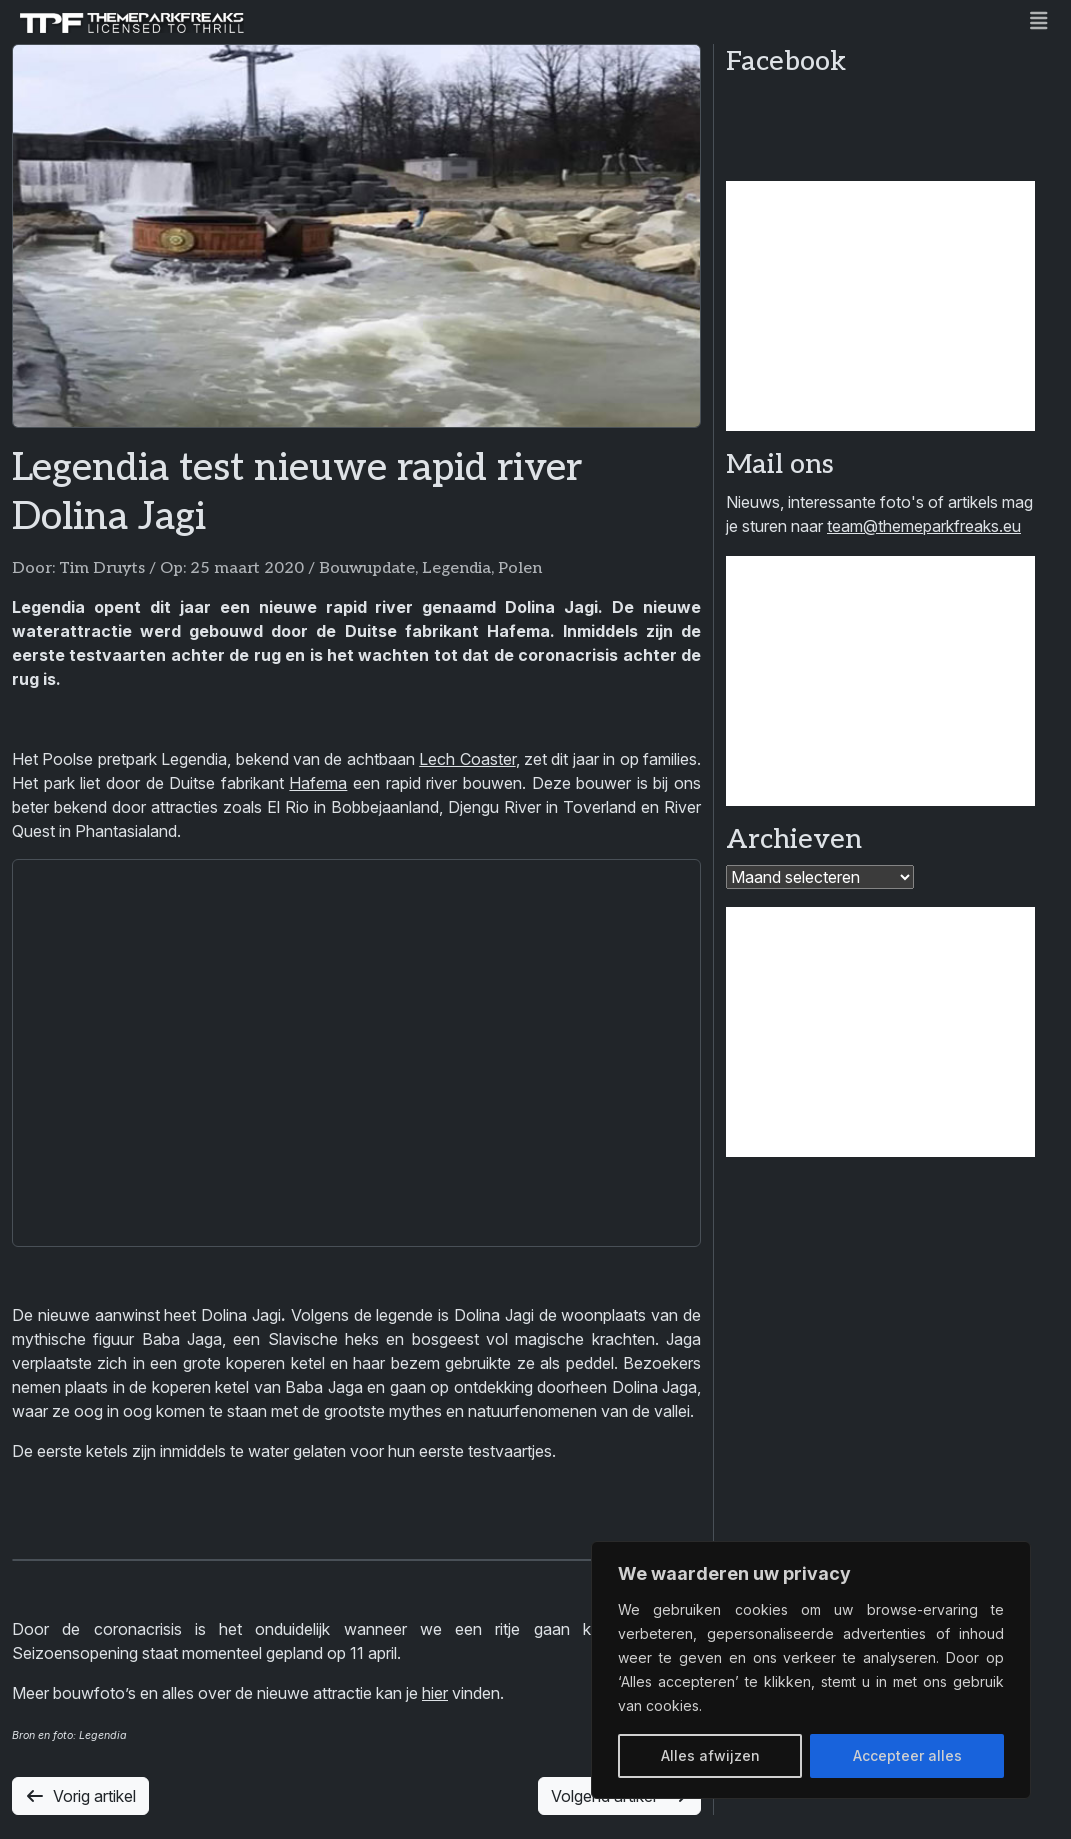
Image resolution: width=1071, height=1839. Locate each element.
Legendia (456, 568)
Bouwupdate (367, 568)
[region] (811, 1670)
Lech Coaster (467, 759)
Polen (520, 568)
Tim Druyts (102, 568)
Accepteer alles (907, 1755)
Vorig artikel (80, 1796)
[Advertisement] (880, 306)
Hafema (318, 783)
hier (435, 1693)
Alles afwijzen (710, 1755)
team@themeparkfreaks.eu (924, 526)
